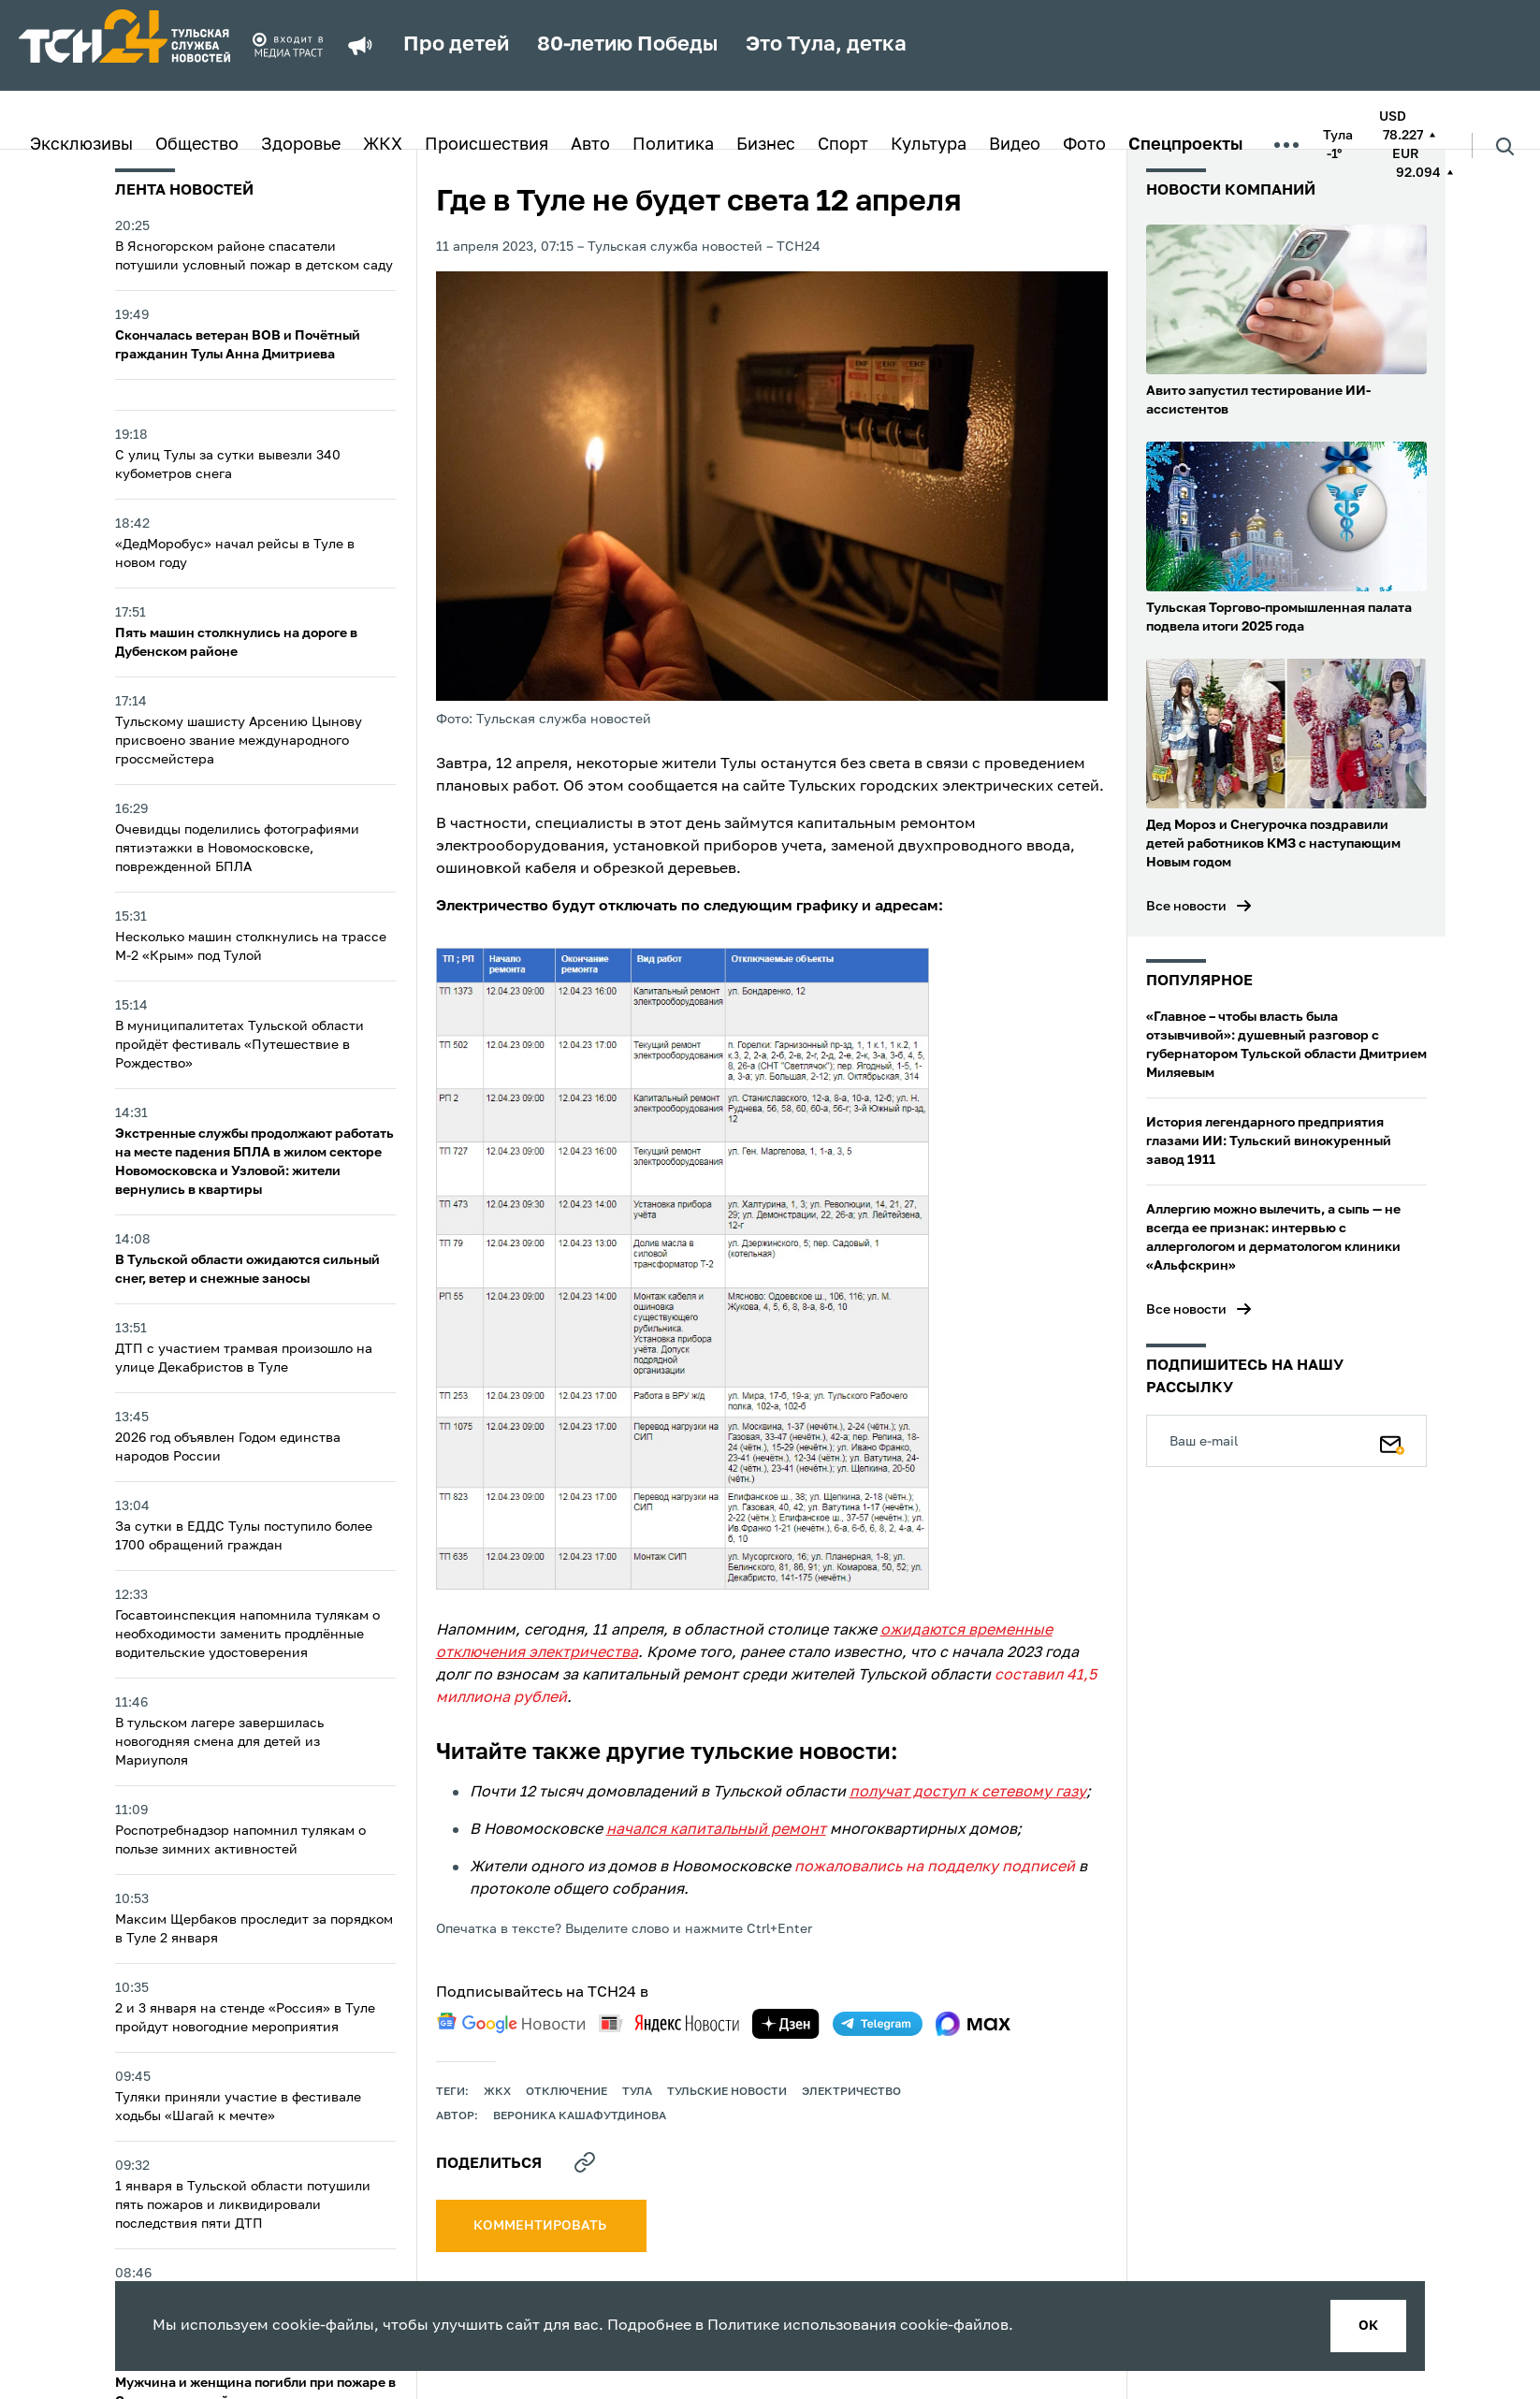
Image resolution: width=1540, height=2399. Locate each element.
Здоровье (301, 145)
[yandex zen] (786, 2024)
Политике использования (801, 2326)
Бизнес (765, 145)
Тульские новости (727, 2092)
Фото (1084, 145)
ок (1368, 2326)
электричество (851, 2092)
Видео (1014, 145)
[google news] (511, 2023)
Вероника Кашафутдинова (579, 2116)
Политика (673, 145)
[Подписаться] (1392, 1441)
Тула (637, 2092)
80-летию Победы (627, 45)
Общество (197, 145)
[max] (973, 2024)
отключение (566, 2092)
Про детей (456, 45)
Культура (928, 145)
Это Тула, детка (826, 45)
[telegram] (878, 2024)
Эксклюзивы (81, 145)
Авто (590, 145)
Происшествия (486, 145)
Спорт (843, 145)
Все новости (1186, 906)
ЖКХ (382, 145)
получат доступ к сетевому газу (968, 1792)
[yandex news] (669, 2023)
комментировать (541, 2225)
